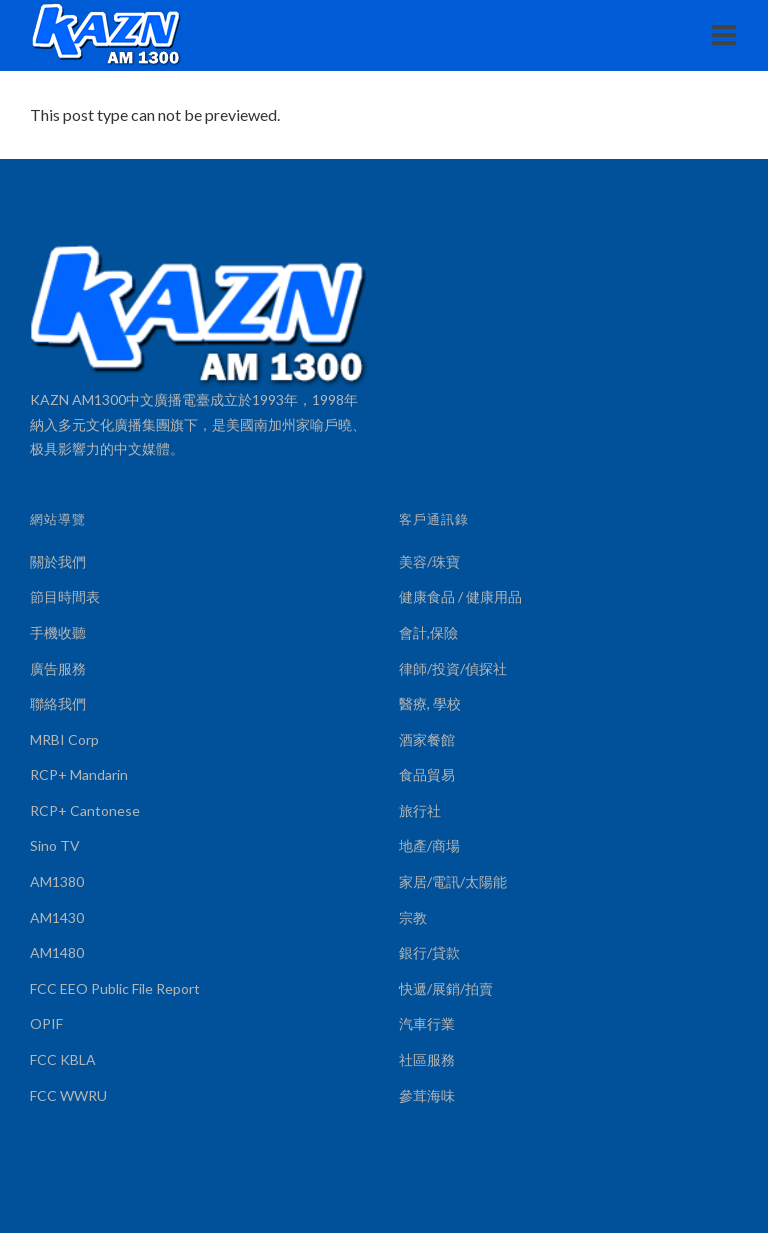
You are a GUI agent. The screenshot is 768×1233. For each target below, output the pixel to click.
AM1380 (57, 881)
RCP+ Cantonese (85, 810)
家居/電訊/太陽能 (453, 881)
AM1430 (57, 917)
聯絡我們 (58, 703)
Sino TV (55, 845)
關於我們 (58, 561)
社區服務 (427, 1059)
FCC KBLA (63, 1059)
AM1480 (57, 952)
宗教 (413, 917)
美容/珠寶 (429, 561)
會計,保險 (428, 632)
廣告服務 (58, 668)
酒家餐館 (427, 739)
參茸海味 (427, 1095)
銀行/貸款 (429, 952)
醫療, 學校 (430, 703)
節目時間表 (65, 596)
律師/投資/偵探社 (453, 668)
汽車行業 (427, 1023)
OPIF (46, 1023)
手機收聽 (58, 632)
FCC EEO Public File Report (115, 988)
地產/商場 (429, 845)
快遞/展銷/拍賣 (446, 988)
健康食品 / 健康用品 (460, 596)
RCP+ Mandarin (79, 774)
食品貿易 (427, 774)
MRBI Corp (64, 739)
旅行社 (420, 810)
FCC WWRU (68, 1095)
